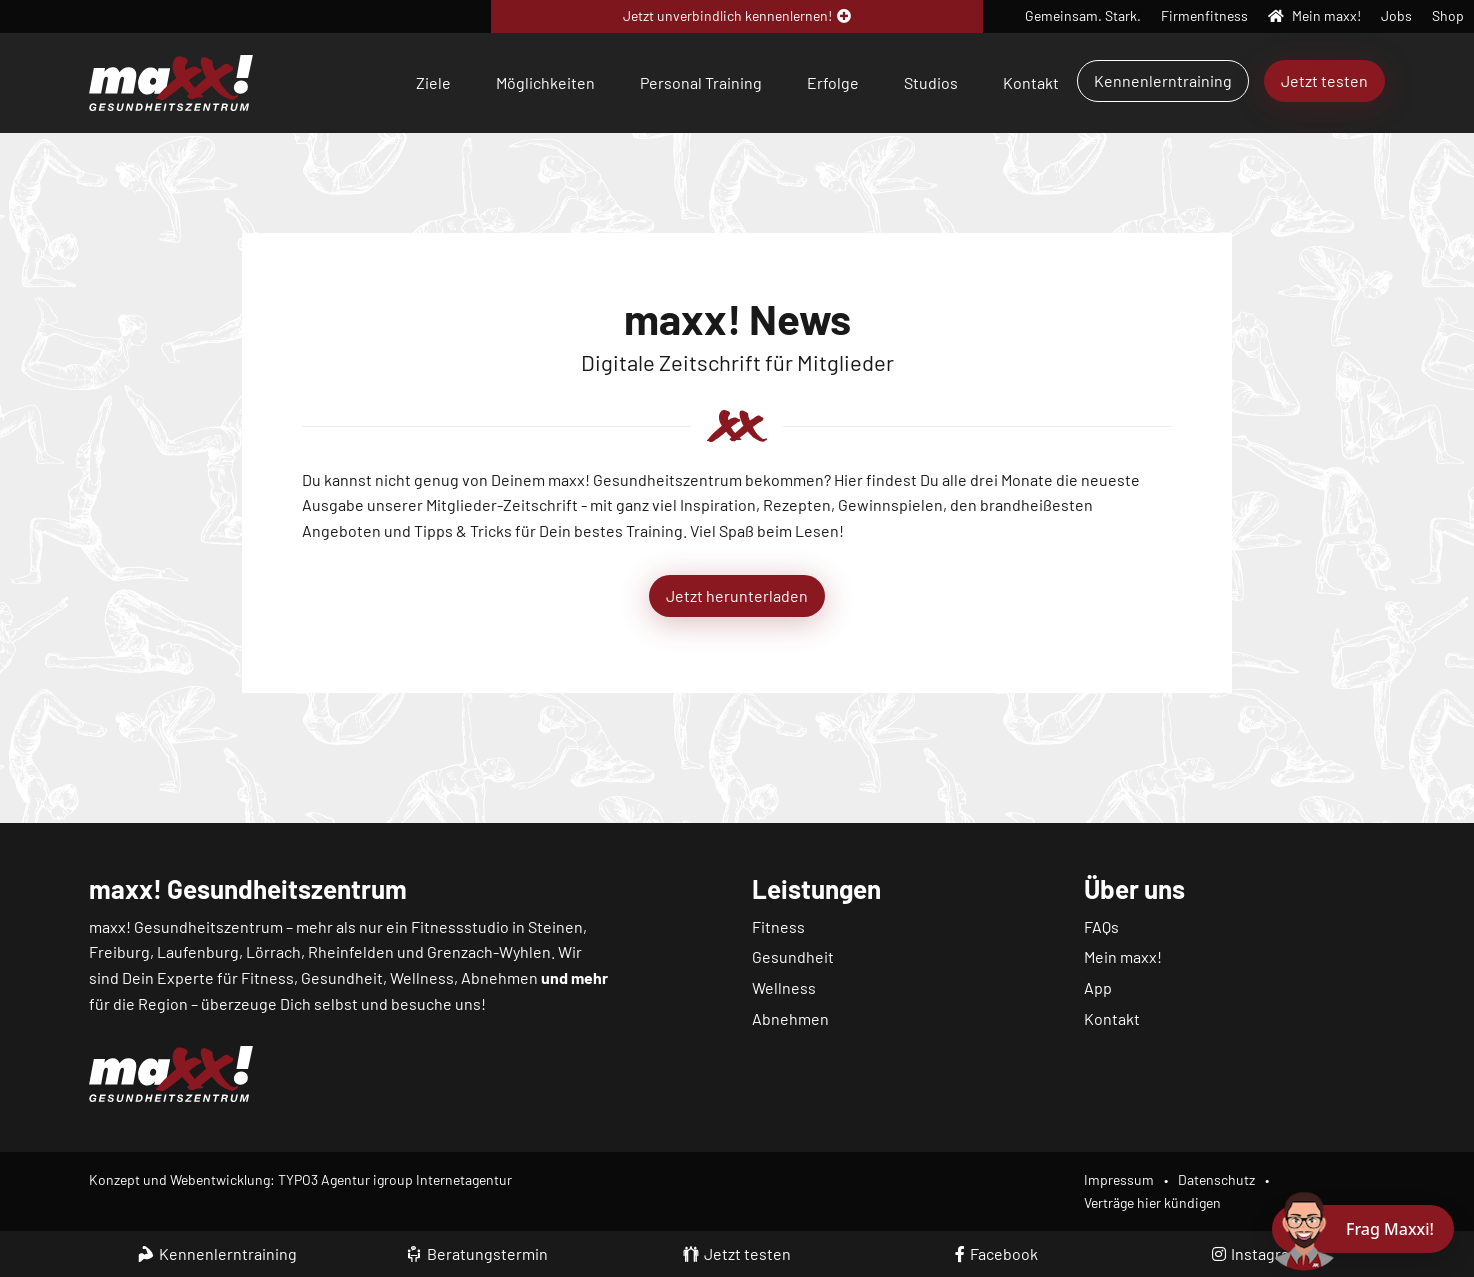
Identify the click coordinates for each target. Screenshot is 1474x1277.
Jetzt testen (1324, 80)
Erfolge (833, 82)
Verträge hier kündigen (1152, 1202)
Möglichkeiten (545, 82)
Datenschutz (1216, 1179)
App (1098, 987)
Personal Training (701, 82)
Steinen (555, 926)
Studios (931, 82)
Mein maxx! (1123, 956)
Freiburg (119, 951)
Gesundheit (793, 956)
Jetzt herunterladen (737, 595)
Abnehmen (790, 1018)
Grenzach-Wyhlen (489, 951)
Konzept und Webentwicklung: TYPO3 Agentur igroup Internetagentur (300, 1179)
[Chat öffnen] (1363, 1229)
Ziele (433, 82)
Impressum (1119, 1179)
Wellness (784, 987)
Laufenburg (198, 951)
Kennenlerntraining (1163, 80)
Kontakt (1031, 82)
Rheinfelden (351, 951)
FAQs (1101, 926)
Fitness (778, 926)
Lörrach (273, 951)
